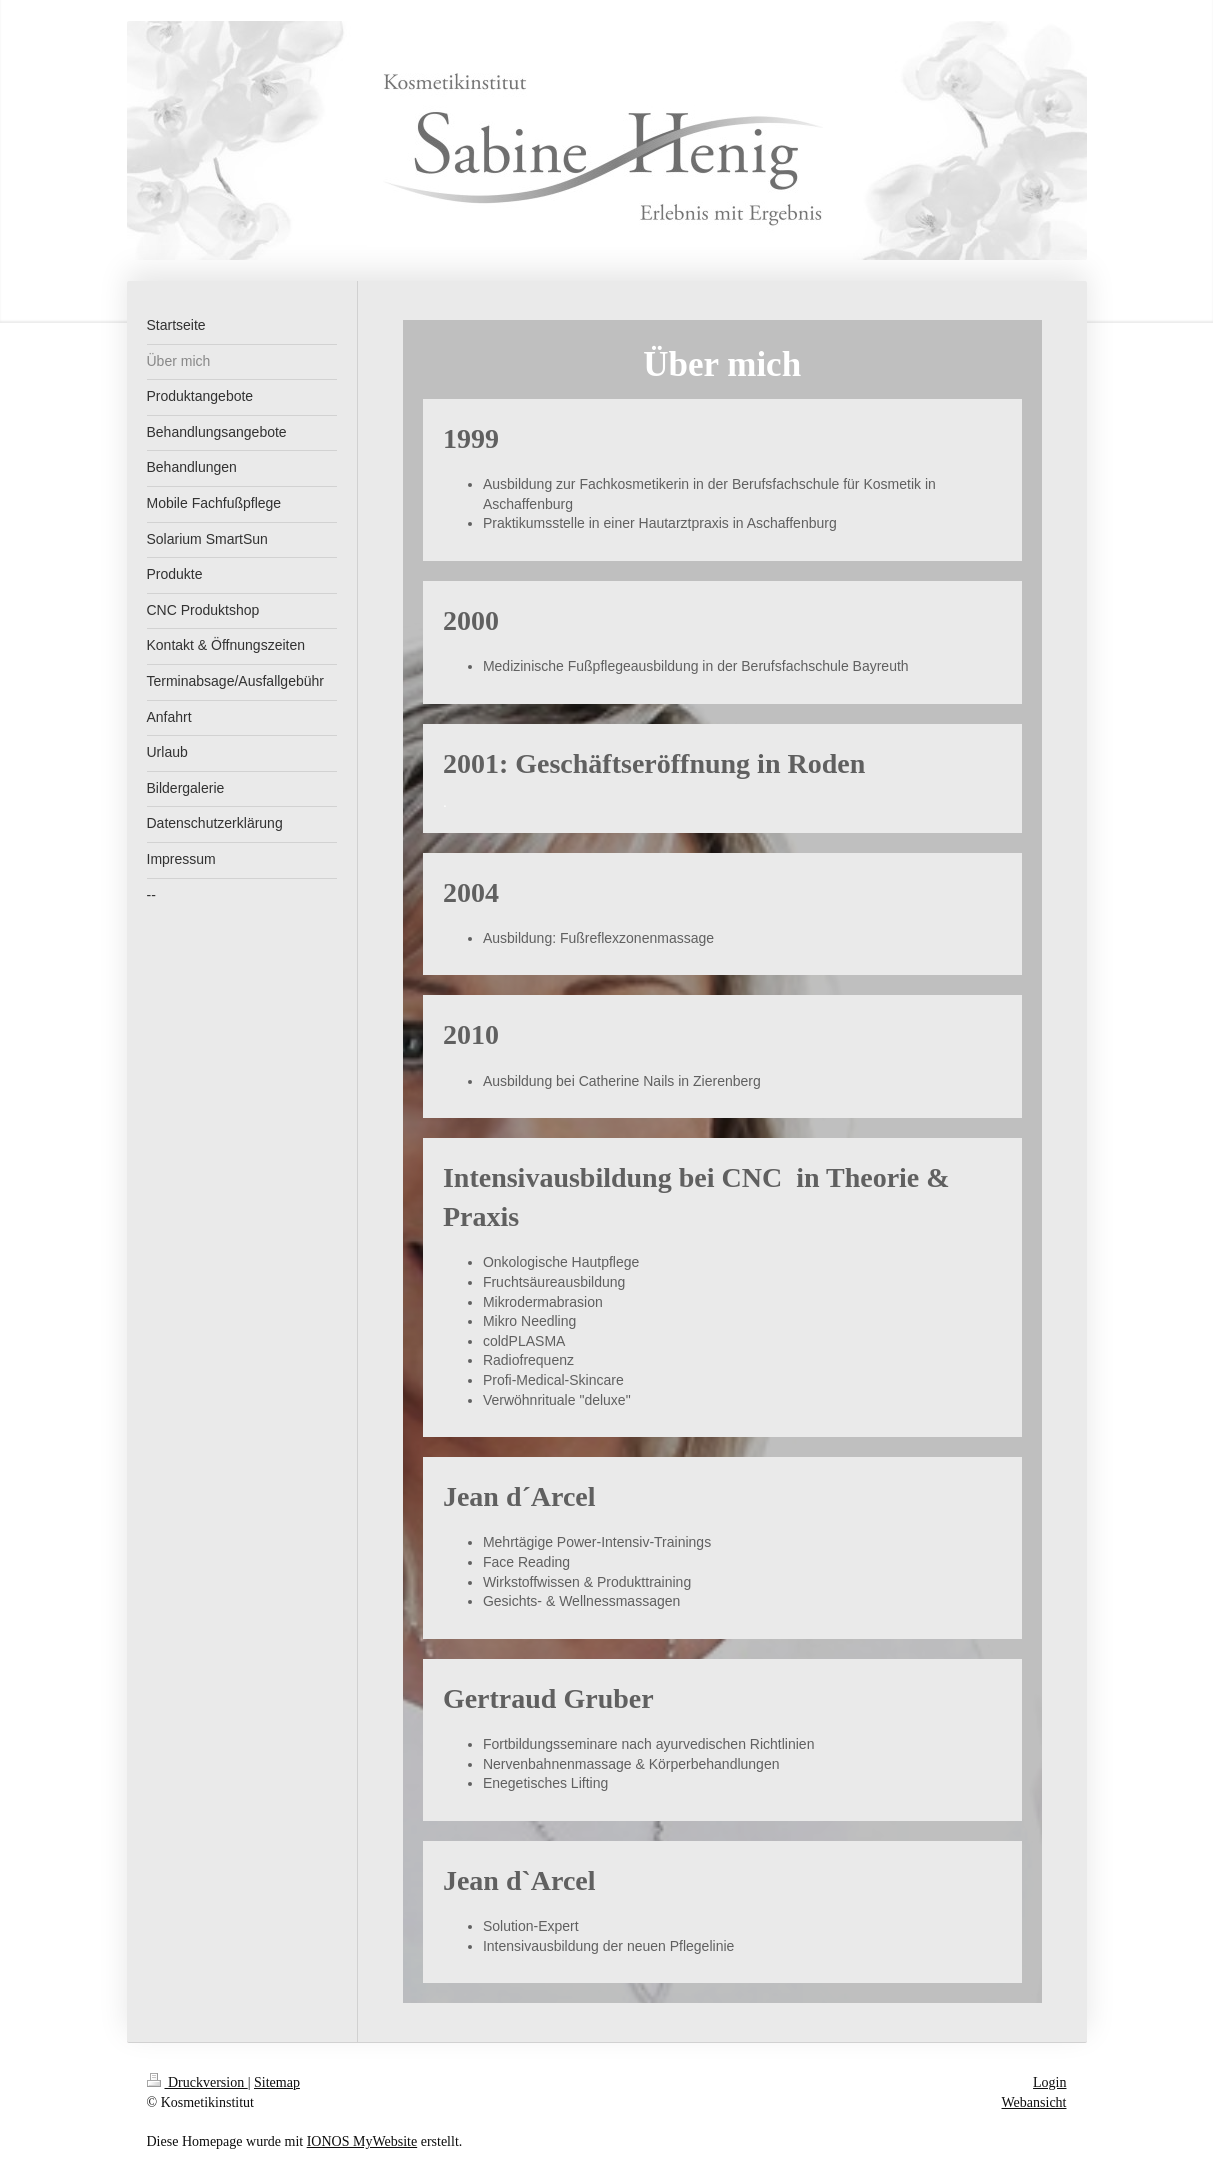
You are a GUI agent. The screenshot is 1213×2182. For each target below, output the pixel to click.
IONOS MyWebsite (362, 2141)
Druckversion (197, 2082)
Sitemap (277, 2082)
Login (1049, 2082)
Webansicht (1034, 2102)
